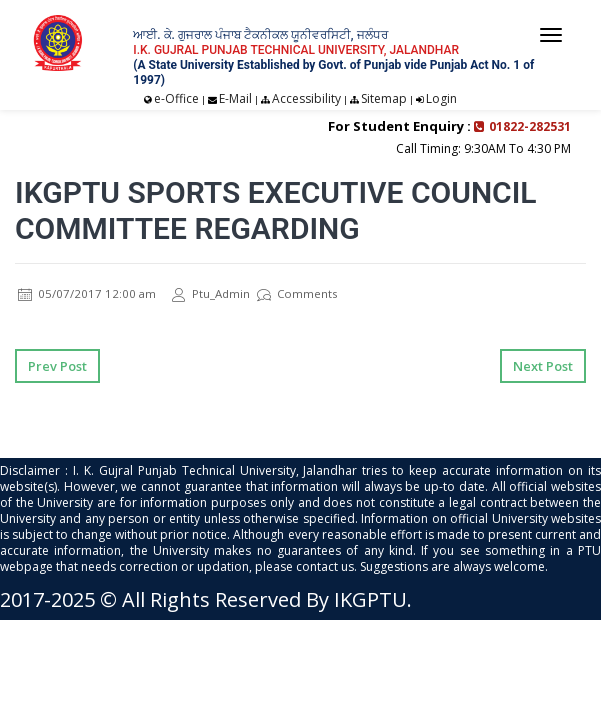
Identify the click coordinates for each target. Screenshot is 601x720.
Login (441, 98)
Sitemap (384, 98)
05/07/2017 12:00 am (87, 293)
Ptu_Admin (213, 293)
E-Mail (235, 98)
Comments (300, 293)
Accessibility (306, 98)
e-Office (176, 98)
